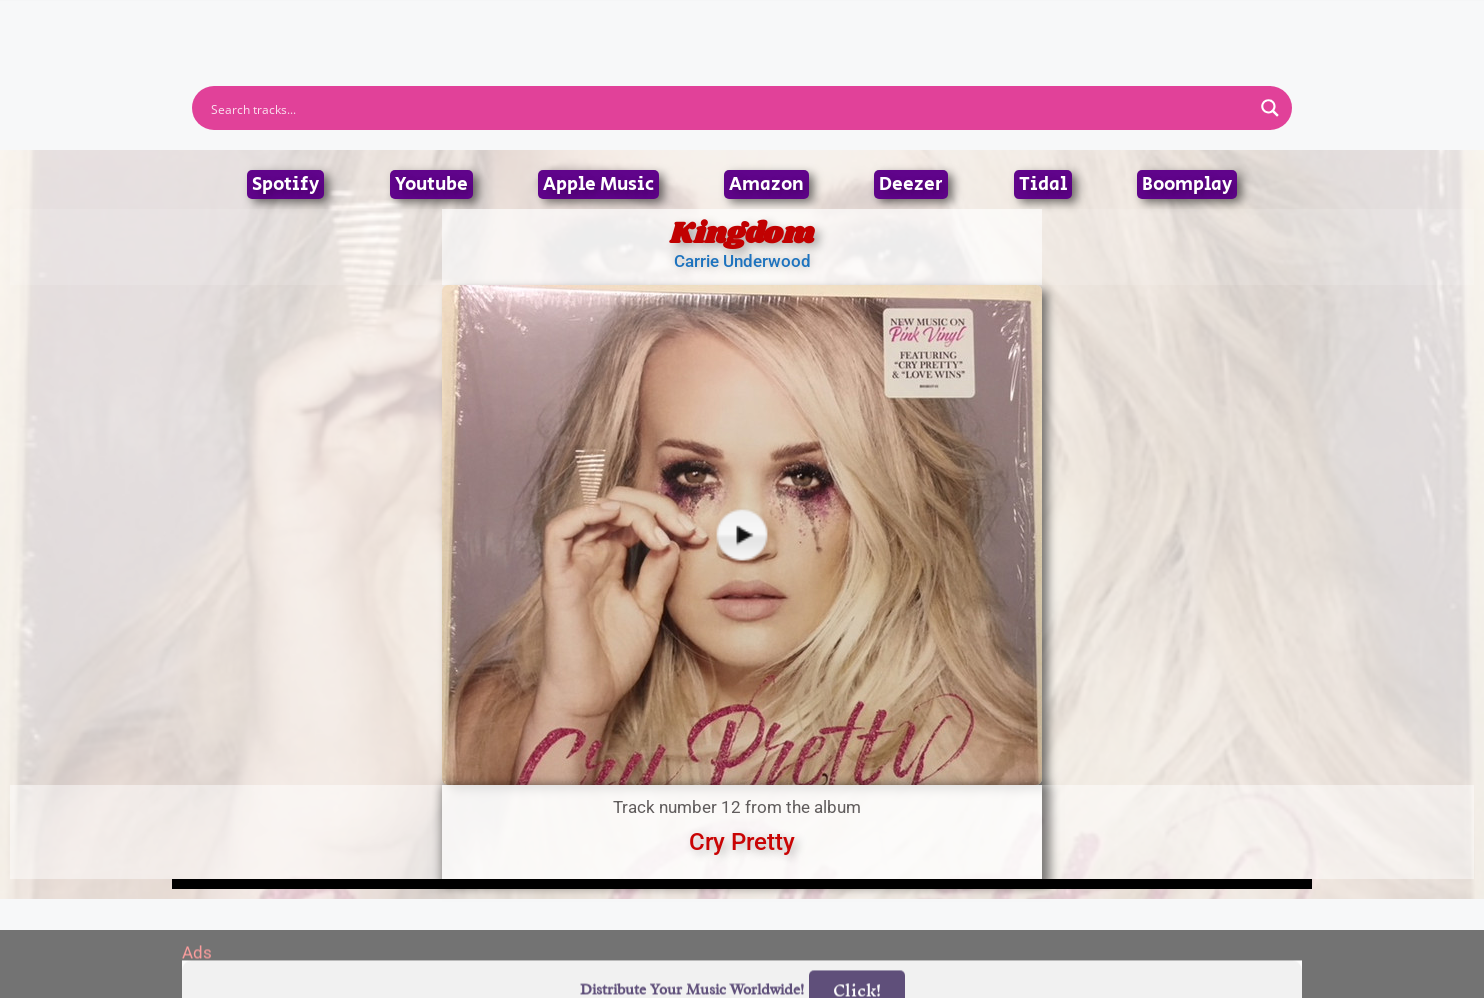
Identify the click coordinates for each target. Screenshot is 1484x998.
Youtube (431, 184)
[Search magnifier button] (1270, 108)
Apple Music (598, 184)
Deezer (911, 184)
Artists (561, 23)
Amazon (766, 184)
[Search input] (729, 108)
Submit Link (857, 23)
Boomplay (1187, 184)
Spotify (285, 184)
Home (474, 23)
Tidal (1043, 184)
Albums (654, 23)
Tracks (748, 23)
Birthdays (987, 23)
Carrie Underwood (742, 261)
